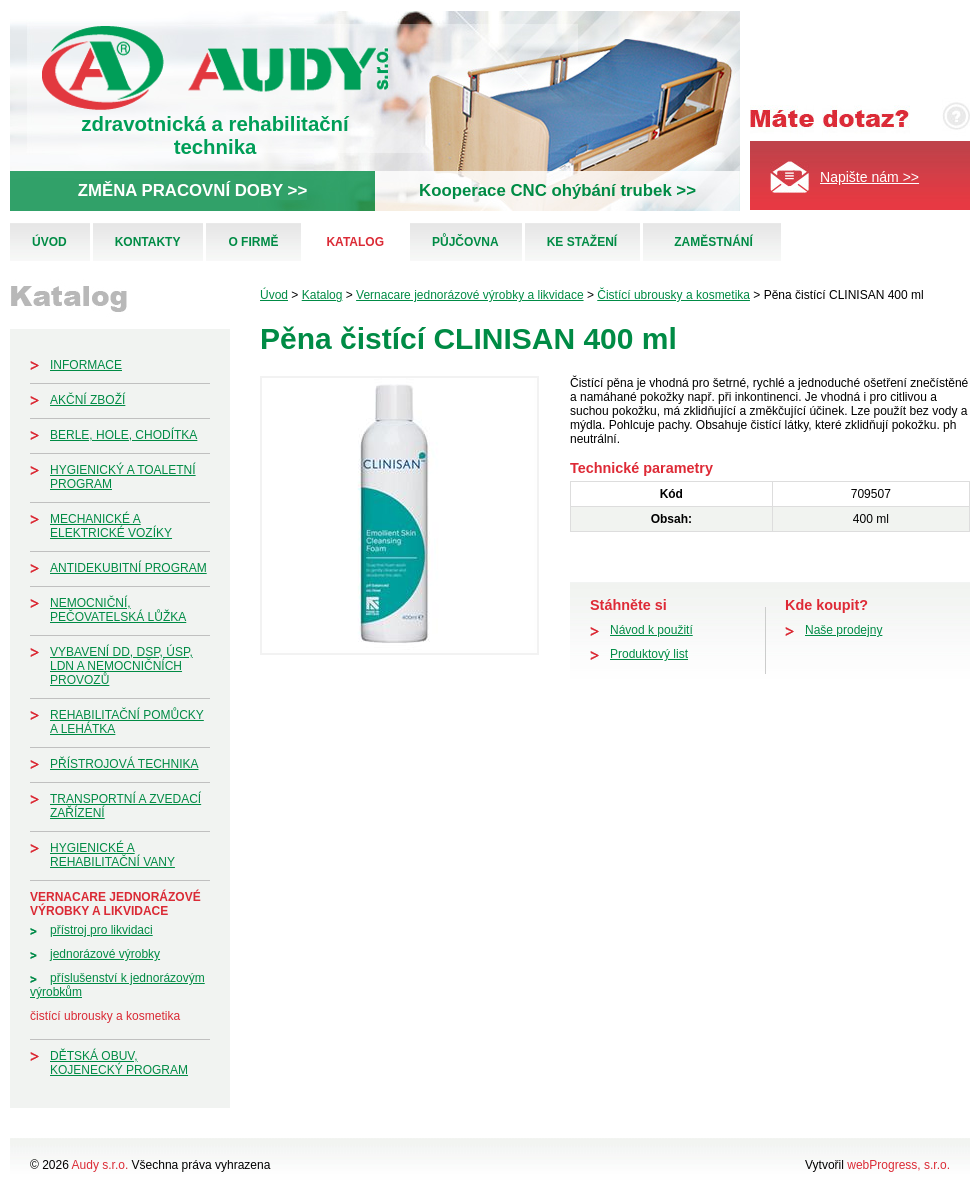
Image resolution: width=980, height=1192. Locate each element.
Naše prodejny (843, 630)
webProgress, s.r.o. (898, 1165)
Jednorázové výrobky (105, 954)
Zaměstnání (713, 242)
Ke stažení (582, 242)
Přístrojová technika (124, 764)
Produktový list (649, 654)
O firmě (253, 242)
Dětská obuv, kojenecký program (119, 1063)
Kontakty (148, 242)
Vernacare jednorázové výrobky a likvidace (115, 904)
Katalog (355, 242)
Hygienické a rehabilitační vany (112, 855)
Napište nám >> (869, 177)
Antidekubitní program (128, 568)
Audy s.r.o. (100, 1165)
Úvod (49, 242)
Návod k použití (651, 630)
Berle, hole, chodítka (123, 435)
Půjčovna (465, 242)
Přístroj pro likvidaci (101, 930)
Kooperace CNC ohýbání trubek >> (557, 190)
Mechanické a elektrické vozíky (111, 526)
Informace (86, 365)
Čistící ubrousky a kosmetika (105, 1016)
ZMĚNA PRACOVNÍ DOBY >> (192, 190)
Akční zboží (87, 400)
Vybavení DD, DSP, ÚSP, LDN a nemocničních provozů (121, 666)
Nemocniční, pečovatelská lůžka (118, 610)
